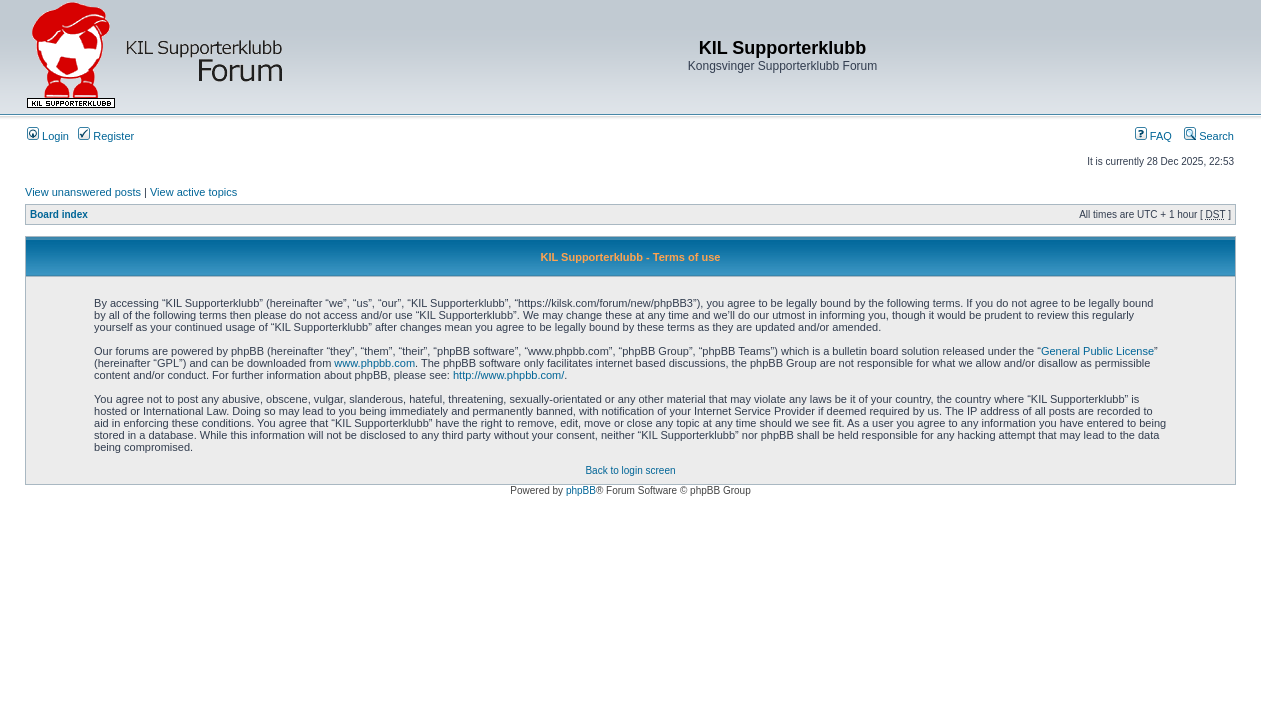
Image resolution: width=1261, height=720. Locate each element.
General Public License (1097, 351)
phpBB (581, 490)
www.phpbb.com (374, 363)
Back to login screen (630, 470)
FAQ (1153, 136)
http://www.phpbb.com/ (508, 375)
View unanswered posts (83, 192)
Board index (59, 214)
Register (106, 136)
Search (1209, 136)
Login (48, 136)
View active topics (193, 192)
